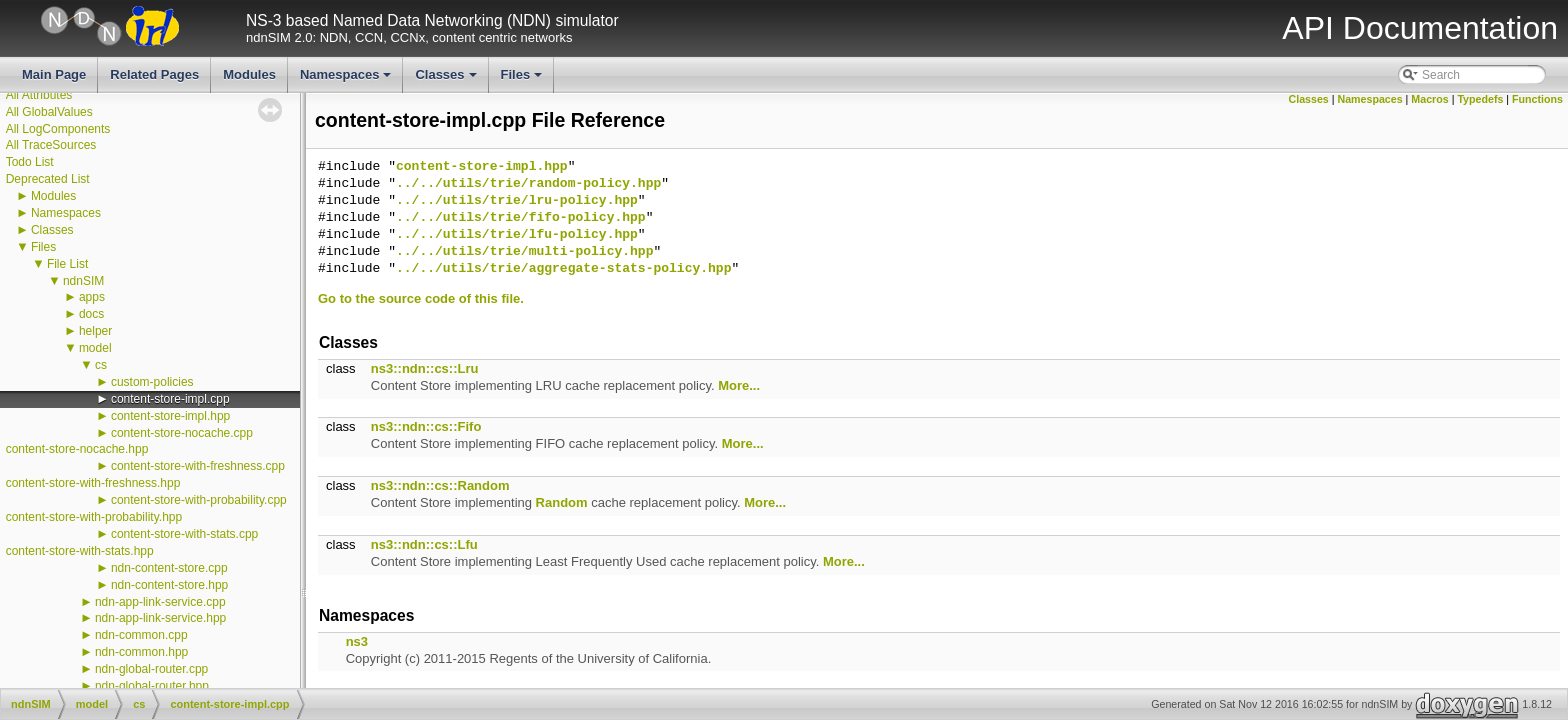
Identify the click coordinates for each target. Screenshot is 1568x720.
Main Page (54, 74)
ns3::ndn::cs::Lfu (424, 544)
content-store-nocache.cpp (182, 433)
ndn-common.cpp (141, 635)
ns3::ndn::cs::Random (440, 485)
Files (523, 80)
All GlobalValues (49, 112)
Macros (1429, 99)
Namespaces (347, 80)
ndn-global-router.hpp (152, 686)
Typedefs (1480, 99)
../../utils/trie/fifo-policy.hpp (521, 218)
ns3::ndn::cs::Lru (425, 368)
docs (91, 314)
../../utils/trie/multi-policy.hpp (524, 252)
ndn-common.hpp (141, 652)
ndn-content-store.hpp (169, 585)
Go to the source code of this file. (421, 298)
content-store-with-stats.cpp (184, 534)
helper (95, 331)
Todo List (30, 162)
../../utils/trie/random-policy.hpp (528, 184)
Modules (249, 74)
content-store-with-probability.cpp (199, 500)
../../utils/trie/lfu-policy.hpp (517, 235)
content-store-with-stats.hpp (80, 551)
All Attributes (39, 95)
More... (739, 385)
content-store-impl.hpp (170, 416)
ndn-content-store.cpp (169, 568)
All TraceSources (51, 145)
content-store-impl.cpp (170, 399)
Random (562, 502)
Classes (447, 80)
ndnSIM (83, 281)
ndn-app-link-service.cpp (160, 602)
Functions (1537, 99)
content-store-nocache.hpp (77, 449)
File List (67, 264)
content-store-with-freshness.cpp (198, 466)
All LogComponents (58, 129)
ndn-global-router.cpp (151, 669)
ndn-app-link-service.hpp (160, 618)
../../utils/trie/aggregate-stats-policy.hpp (563, 269)
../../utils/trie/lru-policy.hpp (517, 201)
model (95, 348)
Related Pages (154, 74)
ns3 (357, 641)
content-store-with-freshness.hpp (93, 483)
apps (92, 297)
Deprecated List (48, 179)
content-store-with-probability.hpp (94, 517)
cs (101, 365)
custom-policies (152, 382)
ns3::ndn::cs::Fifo (426, 426)
